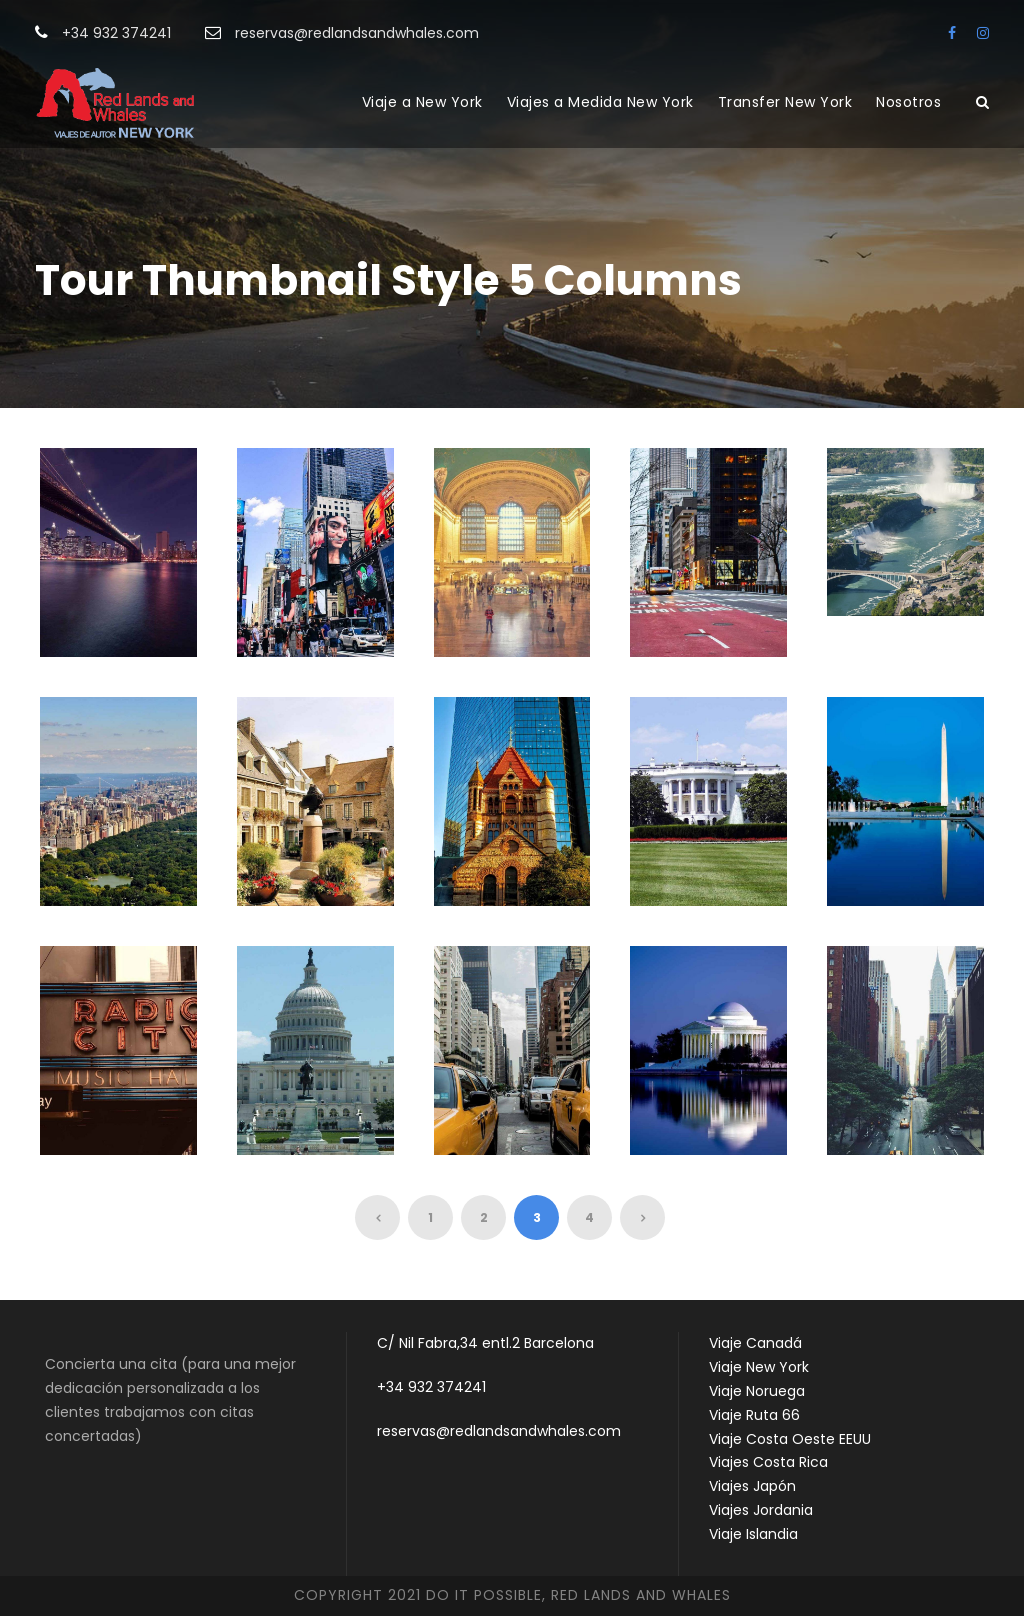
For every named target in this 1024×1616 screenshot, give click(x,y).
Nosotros (908, 102)
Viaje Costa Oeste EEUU (790, 1439)
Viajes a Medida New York (600, 102)
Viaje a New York (422, 102)
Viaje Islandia (753, 1534)
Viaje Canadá (755, 1343)
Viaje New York (759, 1367)
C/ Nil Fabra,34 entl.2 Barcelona (485, 1343)
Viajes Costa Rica (768, 1462)
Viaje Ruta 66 (754, 1415)
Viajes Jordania (761, 1510)
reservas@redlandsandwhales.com (499, 1431)
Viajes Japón (752, 1486)
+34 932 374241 (431, 1387)
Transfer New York (785, 102)
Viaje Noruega (757, 1391)
